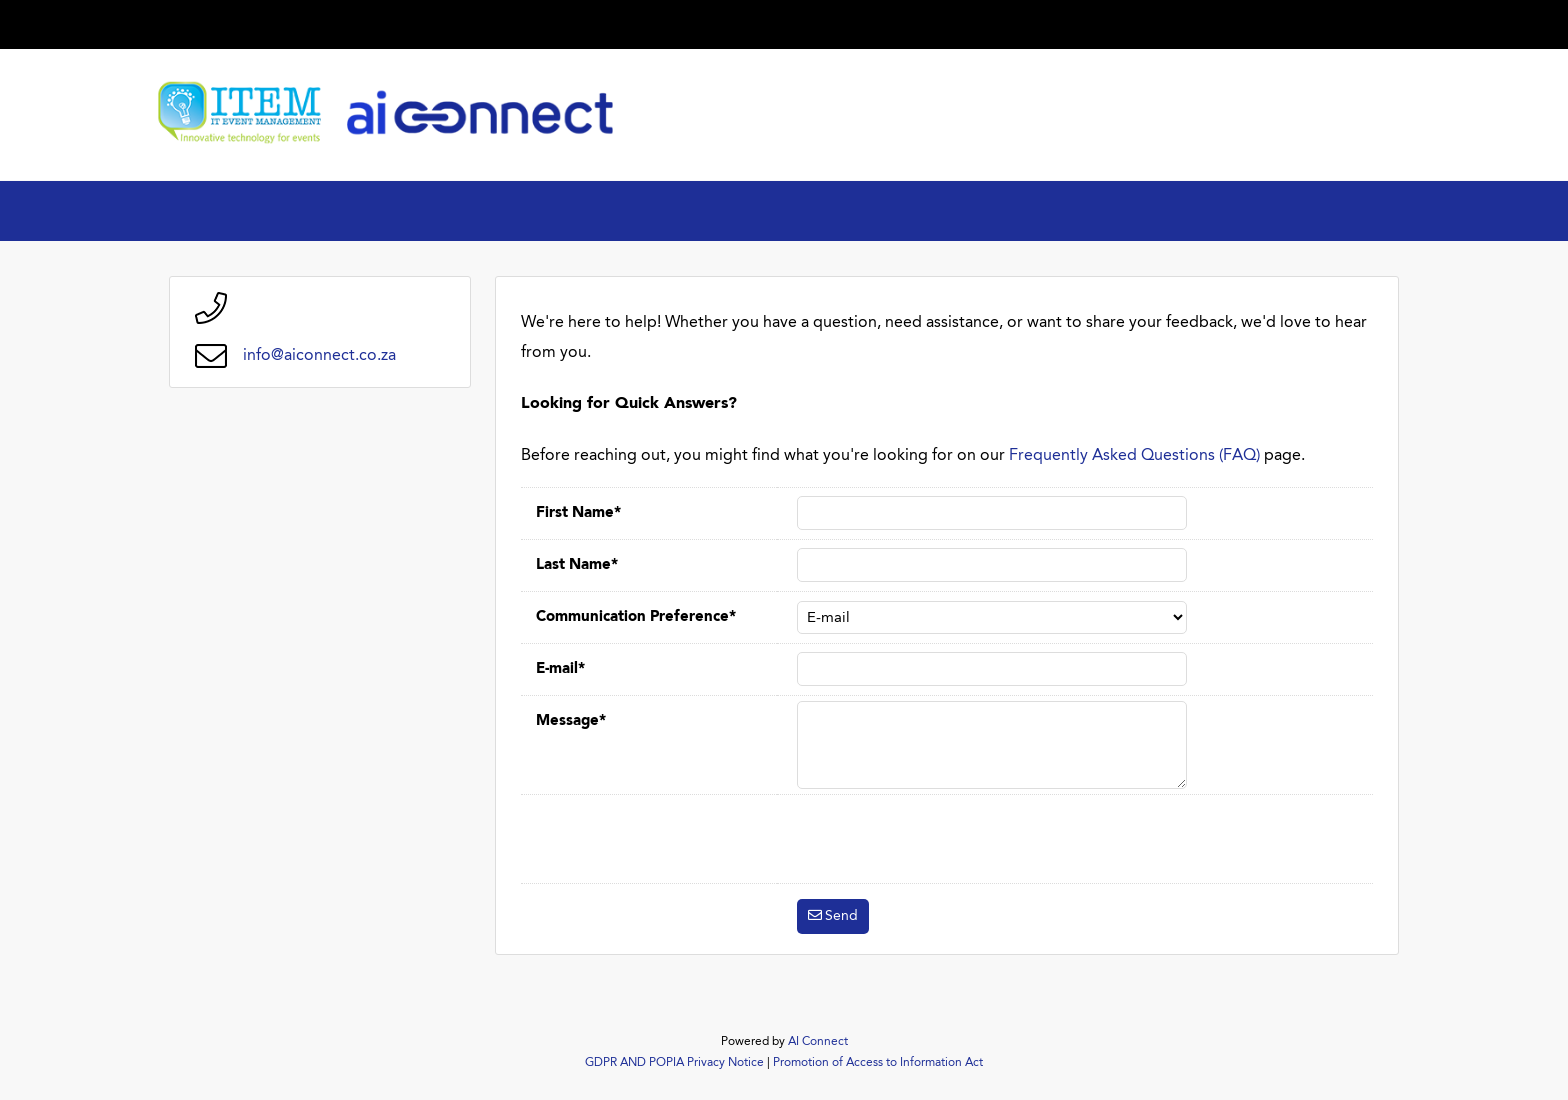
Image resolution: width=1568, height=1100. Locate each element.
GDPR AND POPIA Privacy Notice (674, 1063)
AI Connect (818, 1042)
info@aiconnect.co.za (319, 356)
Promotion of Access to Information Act (878, 1063)
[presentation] (949, 839)
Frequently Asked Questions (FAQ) (1134, 456)
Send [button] (841, 916)
